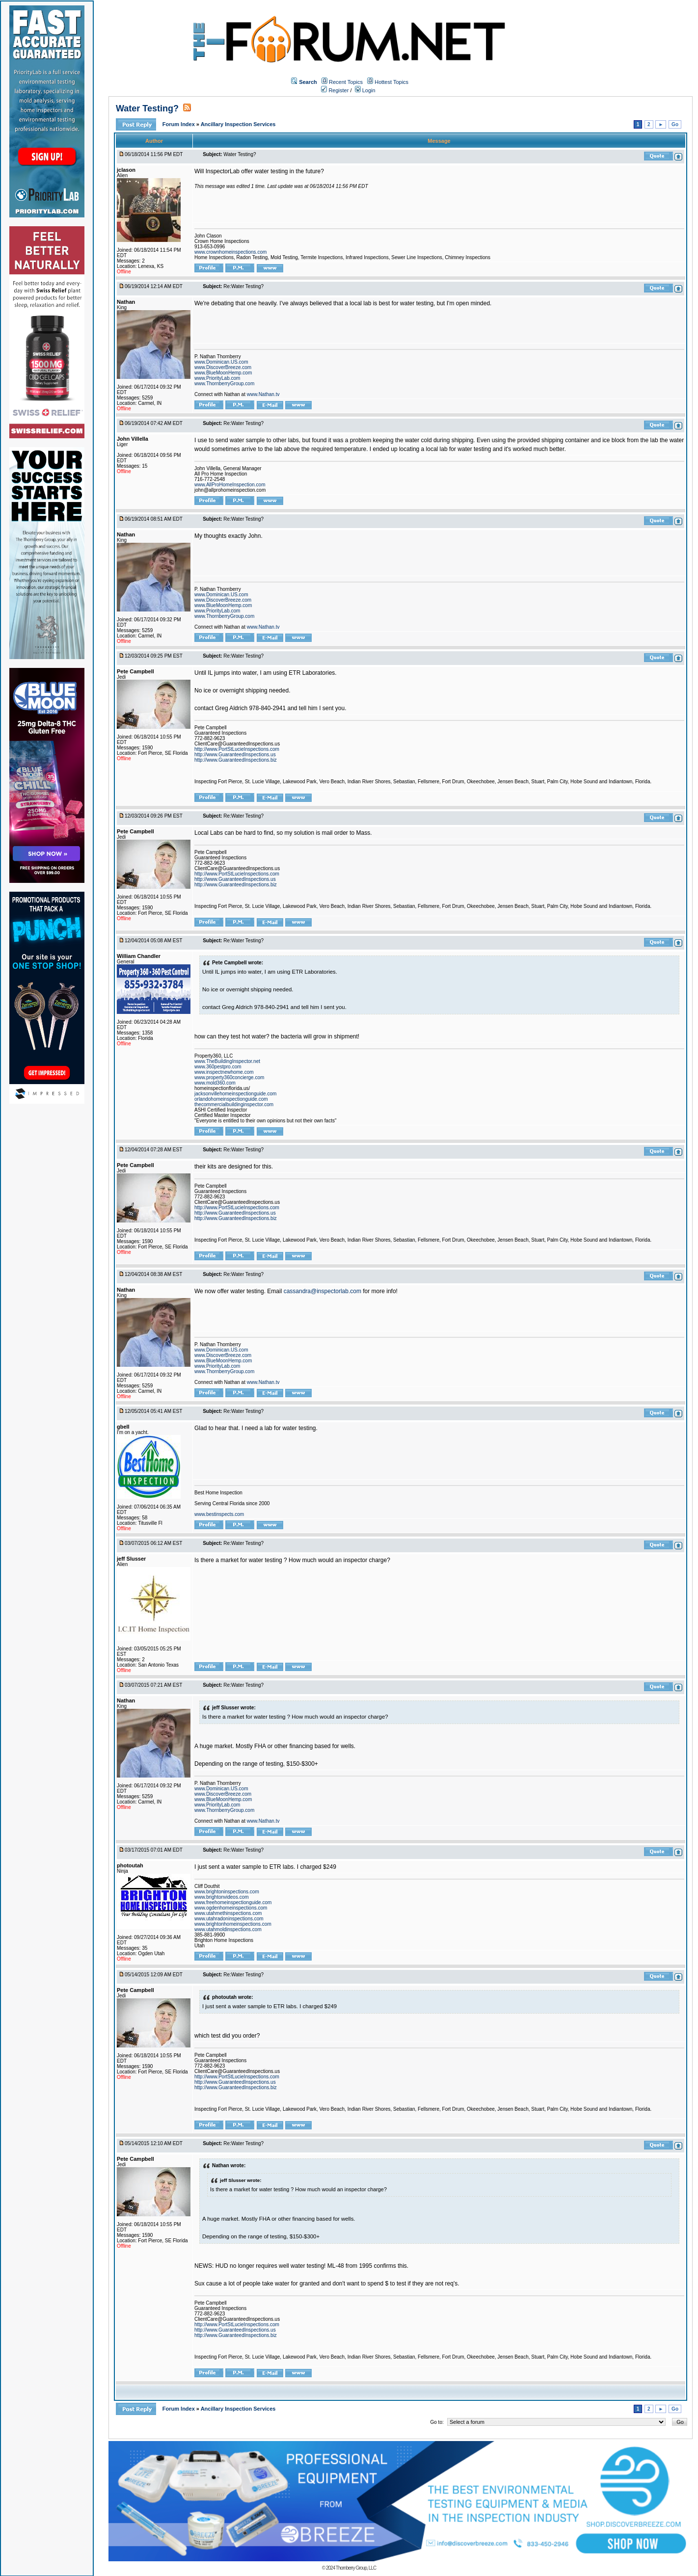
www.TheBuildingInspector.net (227, 1061)
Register (335, 90)
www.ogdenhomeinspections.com (230, 1908)
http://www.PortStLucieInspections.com (236, 749)
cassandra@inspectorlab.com (322, 1291)
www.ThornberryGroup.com (224, 383)
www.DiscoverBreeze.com (222, 367)
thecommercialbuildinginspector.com (233, 1104)
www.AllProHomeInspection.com (230, 484)
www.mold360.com (215, 1083)
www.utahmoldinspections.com (228, 1929)
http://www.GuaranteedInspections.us (235, 754)
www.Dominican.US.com (221, 362)
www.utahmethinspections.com (228, 1913)
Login (365, 90)
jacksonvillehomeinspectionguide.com (235, 1093)
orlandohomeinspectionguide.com (231, 1099)
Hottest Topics (391, 82)
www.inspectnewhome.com (224, 1072)
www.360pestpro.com (218, 1066)
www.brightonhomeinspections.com (232, 1924)
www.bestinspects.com (219, 1514)
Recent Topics (346, 82)
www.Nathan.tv (263, 394)
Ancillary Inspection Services (238, 124)
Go (674, 124)
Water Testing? (147, 108)
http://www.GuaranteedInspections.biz (235, 760)
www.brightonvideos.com (221, 1897)
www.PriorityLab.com (217, 378)
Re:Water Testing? (243, 286)
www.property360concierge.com (229, 1077)
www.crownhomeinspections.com (230, 252)
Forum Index (179, 124)
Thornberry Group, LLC (356, 2568)
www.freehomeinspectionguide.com (232, 1902)
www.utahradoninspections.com (229, 1918)
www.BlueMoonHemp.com (223, 372)
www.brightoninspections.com (226, 1891)
